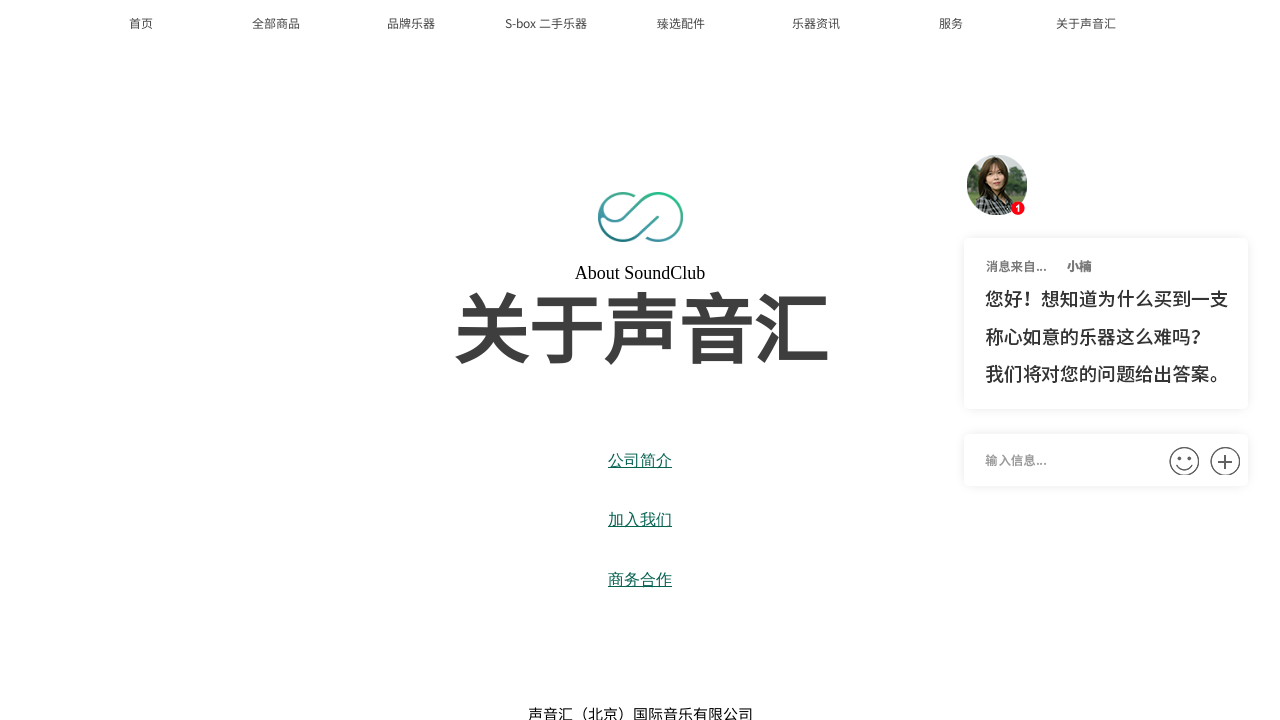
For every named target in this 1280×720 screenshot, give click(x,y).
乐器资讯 (816, 22)
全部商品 (276, 22)
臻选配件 (681, 22)
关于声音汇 (1086, 22)
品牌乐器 (411, 22)
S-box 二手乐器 (546, 22)
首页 (141, 22)
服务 (951, 22)
